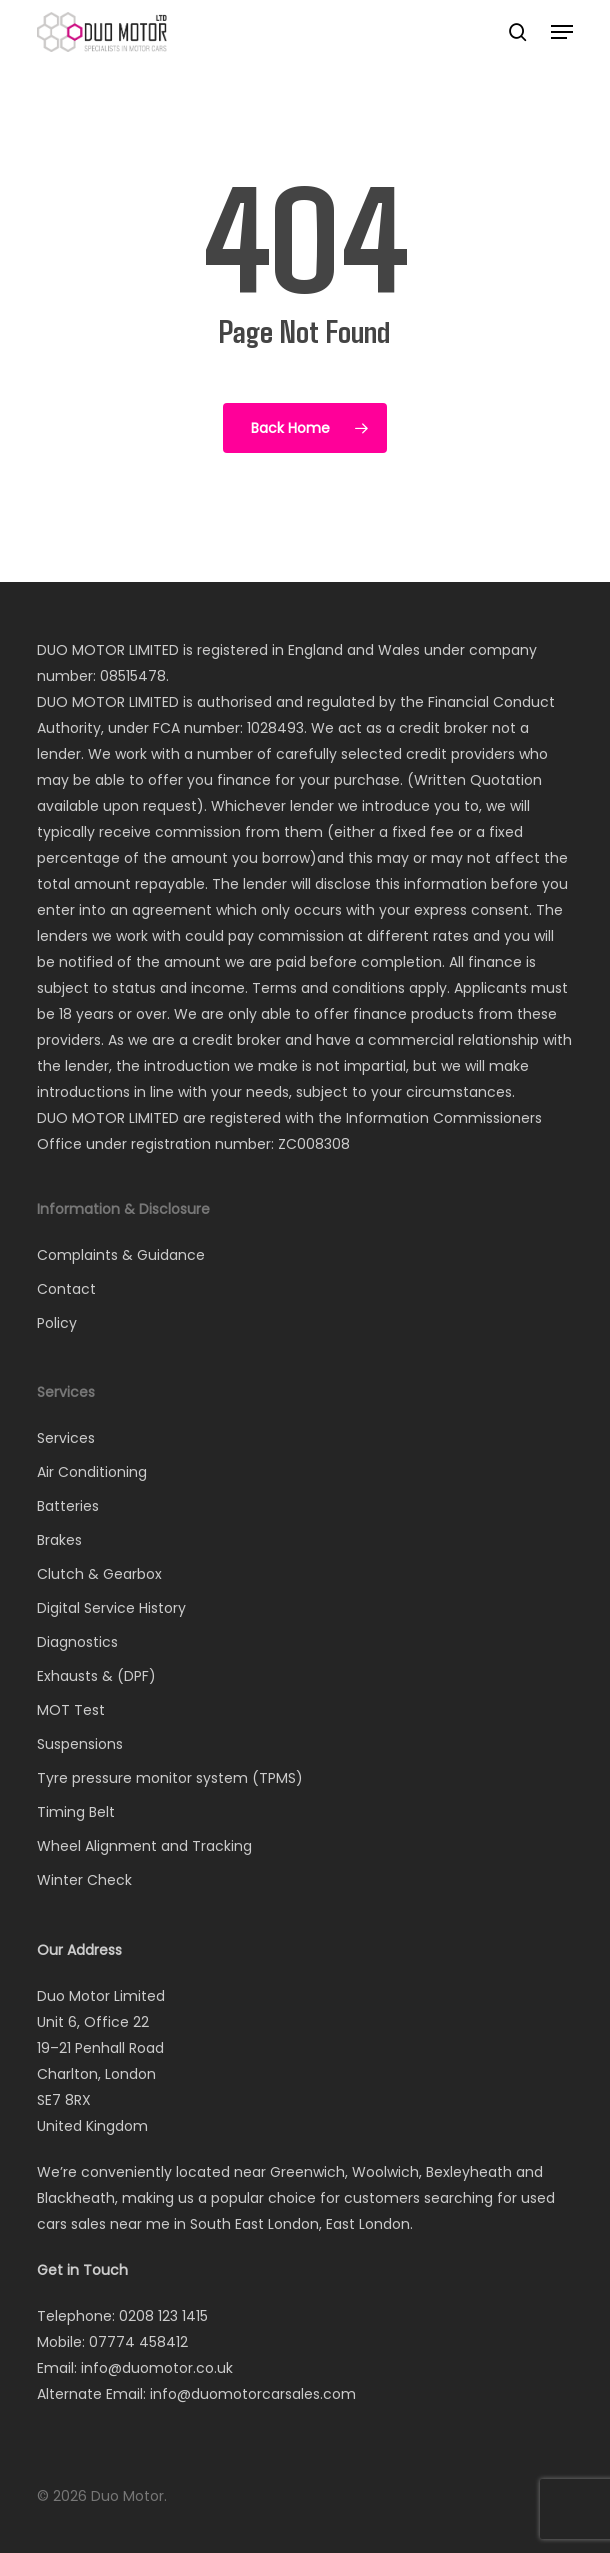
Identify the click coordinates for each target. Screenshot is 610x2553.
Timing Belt (76, 1812)
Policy (57, 1323)
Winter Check (84, 1880)
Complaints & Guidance (121, 1255)
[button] (562, 32)
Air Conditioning (92, 1472)
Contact (66, 1289)
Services (66, 1438)
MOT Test (71, 1710)
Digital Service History (111, 1608)
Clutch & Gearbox (99, 1574)
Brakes (59, 1540)
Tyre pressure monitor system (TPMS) (170, 1778)
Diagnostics (77, 1642)
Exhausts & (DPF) (96, 1676)
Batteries (68, 1506)
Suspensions (80, 1744)
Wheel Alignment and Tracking (144, 1846)
